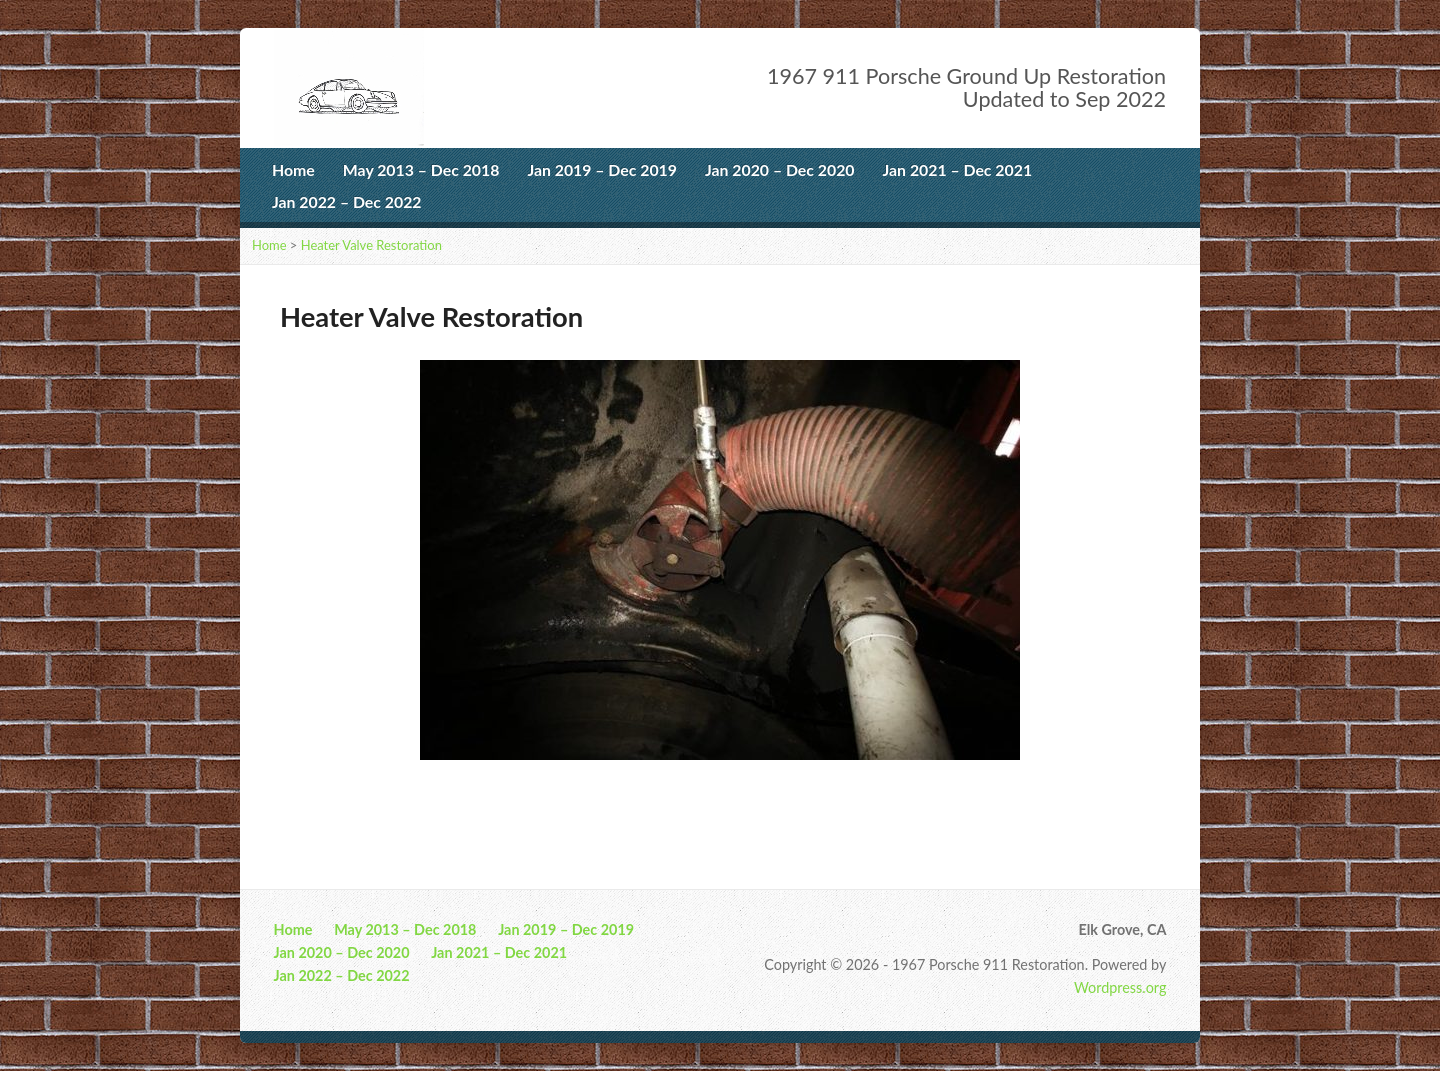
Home (293, 169)
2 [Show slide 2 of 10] (629, 794)
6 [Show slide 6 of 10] (733, 794)
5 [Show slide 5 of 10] (707, 794)
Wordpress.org (1120, 987)
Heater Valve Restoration (371, 245)
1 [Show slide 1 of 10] (603, 794)
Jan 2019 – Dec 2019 (602, 169)
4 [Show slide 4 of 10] (681, 794)
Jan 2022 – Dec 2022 (347, 201)
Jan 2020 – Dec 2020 (780, 169)
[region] (720, 592)
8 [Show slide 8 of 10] (785, 794)
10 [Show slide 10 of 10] (837, 794)
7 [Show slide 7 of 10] (759, 794)
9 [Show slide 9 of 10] (811, 794)
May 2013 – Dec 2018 (421, 169)
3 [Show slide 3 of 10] (655, 794)
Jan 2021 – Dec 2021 (958, 169)
